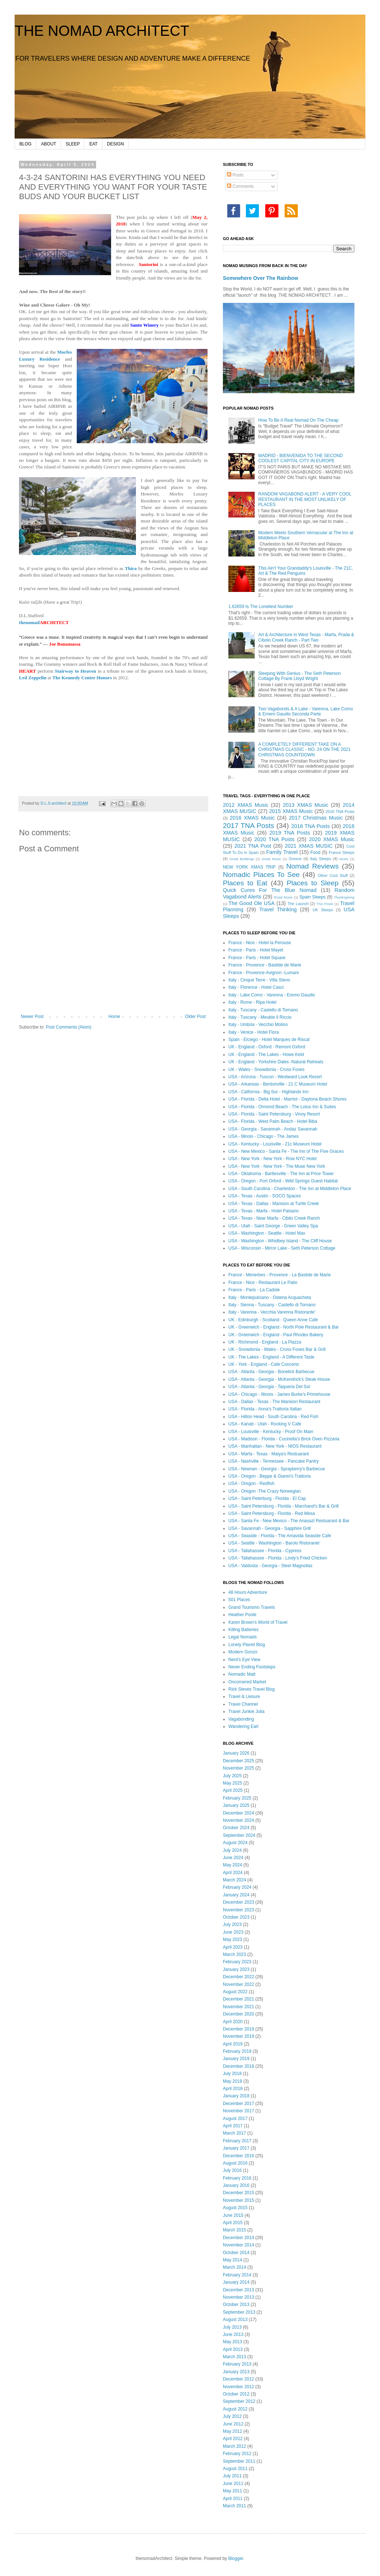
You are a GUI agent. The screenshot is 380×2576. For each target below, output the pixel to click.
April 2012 (233, 2438)
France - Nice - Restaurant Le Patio (262, 1282)
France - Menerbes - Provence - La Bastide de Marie (279, 1274)
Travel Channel (243, 1704)
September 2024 (239, 1835)
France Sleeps (341, 852)
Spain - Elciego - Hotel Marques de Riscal (268, 1039)
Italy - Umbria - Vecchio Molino (258, 1024)
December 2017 (238, 2103)
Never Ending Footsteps (252, 1666)
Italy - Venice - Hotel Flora (253, 1032)
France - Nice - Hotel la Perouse (259, 942)
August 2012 (235, 2409)
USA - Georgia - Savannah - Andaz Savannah (273, 1129)
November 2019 (238, 2036)
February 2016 (237, 2178)
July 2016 (232, 2170)
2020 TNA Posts (274, 839)
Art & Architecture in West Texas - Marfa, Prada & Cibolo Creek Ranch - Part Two (306, 637)
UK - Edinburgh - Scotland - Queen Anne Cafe (273, 1319)
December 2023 (238, 1902)
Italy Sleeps (320, 858)
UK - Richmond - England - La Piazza (264, 1342)
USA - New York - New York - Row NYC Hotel (272, 1158)
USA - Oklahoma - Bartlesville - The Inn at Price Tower (281, 1173)
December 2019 (238, 2029)
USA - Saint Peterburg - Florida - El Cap (267, 1498)
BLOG (25, 144)
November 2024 (238, 1820)
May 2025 (232, 1783)
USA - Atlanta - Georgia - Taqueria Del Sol (269, 1386)
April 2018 (233, 2088)
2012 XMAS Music (245, 805)
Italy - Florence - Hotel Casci (256, 987)
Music (344, 859)
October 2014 (236, 2252)
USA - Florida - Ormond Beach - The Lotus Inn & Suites (282, 1106)
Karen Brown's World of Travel (257, 1622)
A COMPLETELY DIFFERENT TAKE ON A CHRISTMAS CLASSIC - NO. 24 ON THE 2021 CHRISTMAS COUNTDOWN (304, 749)
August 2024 (235, 1842)
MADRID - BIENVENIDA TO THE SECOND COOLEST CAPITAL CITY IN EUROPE (300, 458)
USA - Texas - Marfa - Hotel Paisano (263, 1210)
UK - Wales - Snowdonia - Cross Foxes (266, 1069)
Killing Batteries (243, 1629)
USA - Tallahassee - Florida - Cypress (264, 1550)
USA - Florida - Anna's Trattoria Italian (264, 1409)
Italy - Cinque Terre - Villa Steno (259, 980)
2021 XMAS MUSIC (308, 846)
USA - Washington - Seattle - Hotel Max (266, 1233)
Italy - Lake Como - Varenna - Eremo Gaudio (271, 995)
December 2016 (238, 2155)
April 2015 (233, 2222)
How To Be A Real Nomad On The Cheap (298, 420)
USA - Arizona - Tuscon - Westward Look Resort (275, 1076)
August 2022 (235, 1991)
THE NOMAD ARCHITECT (102, 31)
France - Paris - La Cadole (254, 1289)
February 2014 (237, 2274)
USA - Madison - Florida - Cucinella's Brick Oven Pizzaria (283, 1438)
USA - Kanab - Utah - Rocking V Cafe (264, 1423)
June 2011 (233, 2483)
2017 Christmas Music (316, 818)
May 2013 (232, 2341)
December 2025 (238, 1760)
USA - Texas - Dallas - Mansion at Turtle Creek (273, 1203)
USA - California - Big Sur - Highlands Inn (268, 1091)
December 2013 (238, 2289)
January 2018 (236, 2095)
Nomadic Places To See (261, 874)
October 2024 (236, 1827)
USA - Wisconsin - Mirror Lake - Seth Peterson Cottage (281, 1248)
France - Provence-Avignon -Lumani (263, 972)
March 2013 (234, 2356)
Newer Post (32, 1016)
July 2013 (232, 2327)
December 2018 (238, 2066)
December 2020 (238, 2014)
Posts (235, 175)
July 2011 (232, 2475)
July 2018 (232, 2073)
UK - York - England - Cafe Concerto (263, 1364)
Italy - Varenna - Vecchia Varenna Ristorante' (271, 1312)
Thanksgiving (344, 897)
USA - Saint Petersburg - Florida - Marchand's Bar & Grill (283, 1506)
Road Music (283, 897)
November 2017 (238, 2110)
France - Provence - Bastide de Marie (264, 965)
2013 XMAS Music (305, 805)
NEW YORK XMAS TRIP (249, 867)
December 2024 (238, 1813)
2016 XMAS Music (252, 818)
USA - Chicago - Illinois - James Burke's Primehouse (279, 1394)
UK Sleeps (322, 910)
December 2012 (238, 2379)
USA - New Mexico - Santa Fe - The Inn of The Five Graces (286, 1151)
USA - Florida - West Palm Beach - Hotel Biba (272, 1121)
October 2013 (236, 2304)
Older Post (195, 1016)
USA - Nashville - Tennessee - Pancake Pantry (273, 1461)
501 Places (239, 1599)
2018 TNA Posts (310, 826)
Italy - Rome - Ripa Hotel (252, 1002)
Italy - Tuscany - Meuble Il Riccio (260, 1017)
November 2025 (238, 1768)
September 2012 (239, 2401)
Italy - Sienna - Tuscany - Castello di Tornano (272, 1304)
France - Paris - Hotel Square (256, 957)
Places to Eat (245, 883)
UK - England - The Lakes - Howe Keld (266, 1054)
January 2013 (236, 2371)
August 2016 (235, 2163)
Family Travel (281, 852)
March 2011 (234, 2505)
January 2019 (236, 2058)
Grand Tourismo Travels (251, 1607)
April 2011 (233, 2498)
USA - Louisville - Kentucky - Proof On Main (270, 1431)
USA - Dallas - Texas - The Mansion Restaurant (274, 1401)
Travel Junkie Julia (246, 1711)
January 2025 (236, 1805)
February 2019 (237, 2051)
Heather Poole (242, 1614)
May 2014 (232, 2259)
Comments (240, 186)
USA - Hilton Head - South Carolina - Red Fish (273, 1416)
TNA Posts (324, 904)
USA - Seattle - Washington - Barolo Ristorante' (274, 1543)
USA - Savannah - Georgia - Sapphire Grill (269, 1528)
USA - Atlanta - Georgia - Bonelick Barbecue (271, 1371)
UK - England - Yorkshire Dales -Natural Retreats (275, 1061)
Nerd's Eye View (244, 1659)
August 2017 (235, 2118)
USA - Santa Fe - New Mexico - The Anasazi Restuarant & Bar (288, 1520)
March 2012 (234, 2446)
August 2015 (235, 2207)
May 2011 (232, 2490)
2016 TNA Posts (340, 811)
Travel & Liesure (244, 1696)
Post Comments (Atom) (68, 1027)
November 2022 (238, 1984)
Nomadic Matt (241, 1674)
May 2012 (232, 2431)
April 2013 (233, 2349)
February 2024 (237, 1887)
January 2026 (236, 1753)
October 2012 (236, 2394)
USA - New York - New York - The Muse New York (276, 1166)
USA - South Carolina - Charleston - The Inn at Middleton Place (289, 1188)
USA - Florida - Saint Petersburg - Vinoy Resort (274, 1114)
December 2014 (238, 2237)
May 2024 (232, 1865)
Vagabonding (241, 1719)
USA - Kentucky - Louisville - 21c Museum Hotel (275, 1144)
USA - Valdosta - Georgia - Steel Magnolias (270, 1565)
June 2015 (233, 2215)
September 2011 (239, 2461)
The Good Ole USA (251, 903)
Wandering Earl (243, 1726)
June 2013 (233, 2334)
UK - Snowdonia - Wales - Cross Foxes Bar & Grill (277, 1349)
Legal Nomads (242, 1637)
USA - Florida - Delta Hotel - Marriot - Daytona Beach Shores (287, 1099)
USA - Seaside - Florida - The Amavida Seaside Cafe (279, 1535)
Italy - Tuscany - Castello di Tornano (263, 1009)
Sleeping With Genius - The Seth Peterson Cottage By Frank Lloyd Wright (299, 676)
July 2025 (232, 1775)
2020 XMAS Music (331, 839)
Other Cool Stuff (333, 875)
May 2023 (232, 1939)
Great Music (271, 859)
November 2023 (238, 1909)
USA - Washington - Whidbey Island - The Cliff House (280, 1240)
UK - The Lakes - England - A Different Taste (271, 1357)
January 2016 (236, 2185)
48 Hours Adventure (247, 1592)
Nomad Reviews (312, 866)
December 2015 (238, 2192)
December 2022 (238, 1976)
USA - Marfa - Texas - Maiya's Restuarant (268, 1453)
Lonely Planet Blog (246, 1644)
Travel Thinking (278, 909)
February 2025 (237, 1798)
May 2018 (232, 2081)
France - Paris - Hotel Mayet (255, 950)
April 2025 (233, 1790)
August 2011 (235, 2468)
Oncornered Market (247, 1681)
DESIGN (115, 144)
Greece (295, 858)
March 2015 (234, 2230)
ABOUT (48, 144)
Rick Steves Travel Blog (251, 1689)
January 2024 (236, 1894)
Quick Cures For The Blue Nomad (269, 890)
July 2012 (232, 2416)
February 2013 (237, 2364)
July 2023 (232, 1924)
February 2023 (237, 1961)
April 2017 (233, 2125)
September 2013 (239, 2312)
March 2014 (234, 2267)
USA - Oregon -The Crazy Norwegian (264, 1491)
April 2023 (233, 1947)
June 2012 (233, 2424)
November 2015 (238, 2200)
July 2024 (232, 1850)
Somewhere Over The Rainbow (260, 278)
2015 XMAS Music (291, 811)
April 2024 (233, 1872)
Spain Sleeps (313, 897)
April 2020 (233, 2021)
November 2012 (238, 2386)
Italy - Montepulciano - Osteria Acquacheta (269, 1297)
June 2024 (233, 1857)
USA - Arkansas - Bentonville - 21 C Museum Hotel (277, 1084)
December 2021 (238, 1999)
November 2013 (238, 2297)
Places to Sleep (313, 883)
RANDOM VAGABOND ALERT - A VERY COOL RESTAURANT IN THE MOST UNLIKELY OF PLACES (305, 499)
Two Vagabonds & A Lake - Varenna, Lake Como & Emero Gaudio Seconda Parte (305, 711)
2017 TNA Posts (248, 825)
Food (315, 852)
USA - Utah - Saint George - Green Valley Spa (273, 1225)
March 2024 (234, 1879)
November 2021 (238, 2006)
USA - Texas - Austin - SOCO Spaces (264, 1195)
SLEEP (73, 144)
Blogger (235, 2558)
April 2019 (233, 2044)
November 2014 (238, 2245)
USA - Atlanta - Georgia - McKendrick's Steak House (279, 1379)
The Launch (298, 903)
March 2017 (234, 2133)
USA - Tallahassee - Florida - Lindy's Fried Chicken (277, 1558)
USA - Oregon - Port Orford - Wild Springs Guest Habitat (283, 1180)
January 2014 (236, 2282)
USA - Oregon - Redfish (251, 1483)
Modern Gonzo (242, 1651)
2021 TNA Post (253, 846)
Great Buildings (241, 859)
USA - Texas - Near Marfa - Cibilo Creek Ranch (274, 1218)
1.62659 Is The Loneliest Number (260, 606)
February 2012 (237, 2453)
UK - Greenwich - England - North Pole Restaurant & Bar (283, 1327)
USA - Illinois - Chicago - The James (263, 1136)
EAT (93, 144)
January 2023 (236, 1969)
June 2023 (233, 1932)
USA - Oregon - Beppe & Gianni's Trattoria (269, 1476)
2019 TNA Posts (289, 833)
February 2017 (237, 2140)
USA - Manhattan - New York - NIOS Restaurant (275, 1446)
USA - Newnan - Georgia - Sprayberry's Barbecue (276, 1468)
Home (114, 1016)
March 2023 (234, 1954)
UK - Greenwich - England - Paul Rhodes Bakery (275, 1334)
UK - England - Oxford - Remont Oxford (266, 1046)
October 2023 (236, 1917)
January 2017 (236, 2148)
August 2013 (235, 2319)
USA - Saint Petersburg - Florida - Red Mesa (271, 1513)
